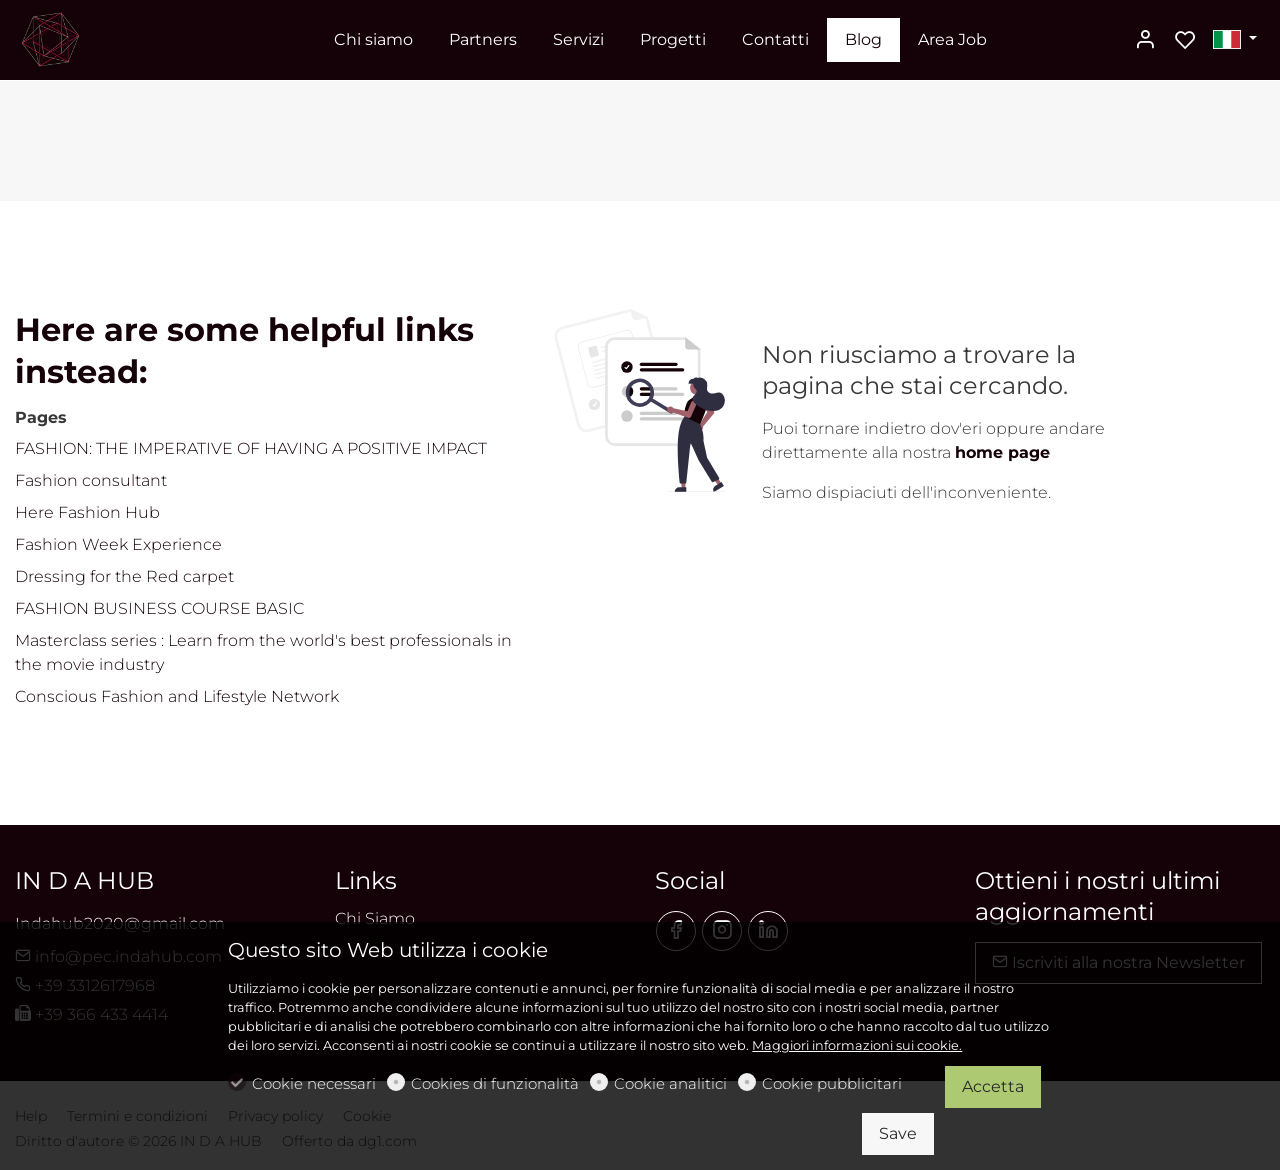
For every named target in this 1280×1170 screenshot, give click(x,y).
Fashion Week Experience (118, 544)
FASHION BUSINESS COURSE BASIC (159, 608)
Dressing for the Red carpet (124, 576)
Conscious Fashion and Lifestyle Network (177, 696)
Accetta (993, 1086)
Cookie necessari (314, 1083)
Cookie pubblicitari (832, 1083)
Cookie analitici (670, 1083)
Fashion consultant (91, 480)
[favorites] (1185, 41)
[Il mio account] (1145, 41)
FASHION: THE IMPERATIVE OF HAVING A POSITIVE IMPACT (251, 448)
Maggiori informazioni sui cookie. (857, 1045)
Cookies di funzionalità (495, 1083)
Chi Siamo (375, 918)
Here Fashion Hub (87, 512)
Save (898, 1133)
